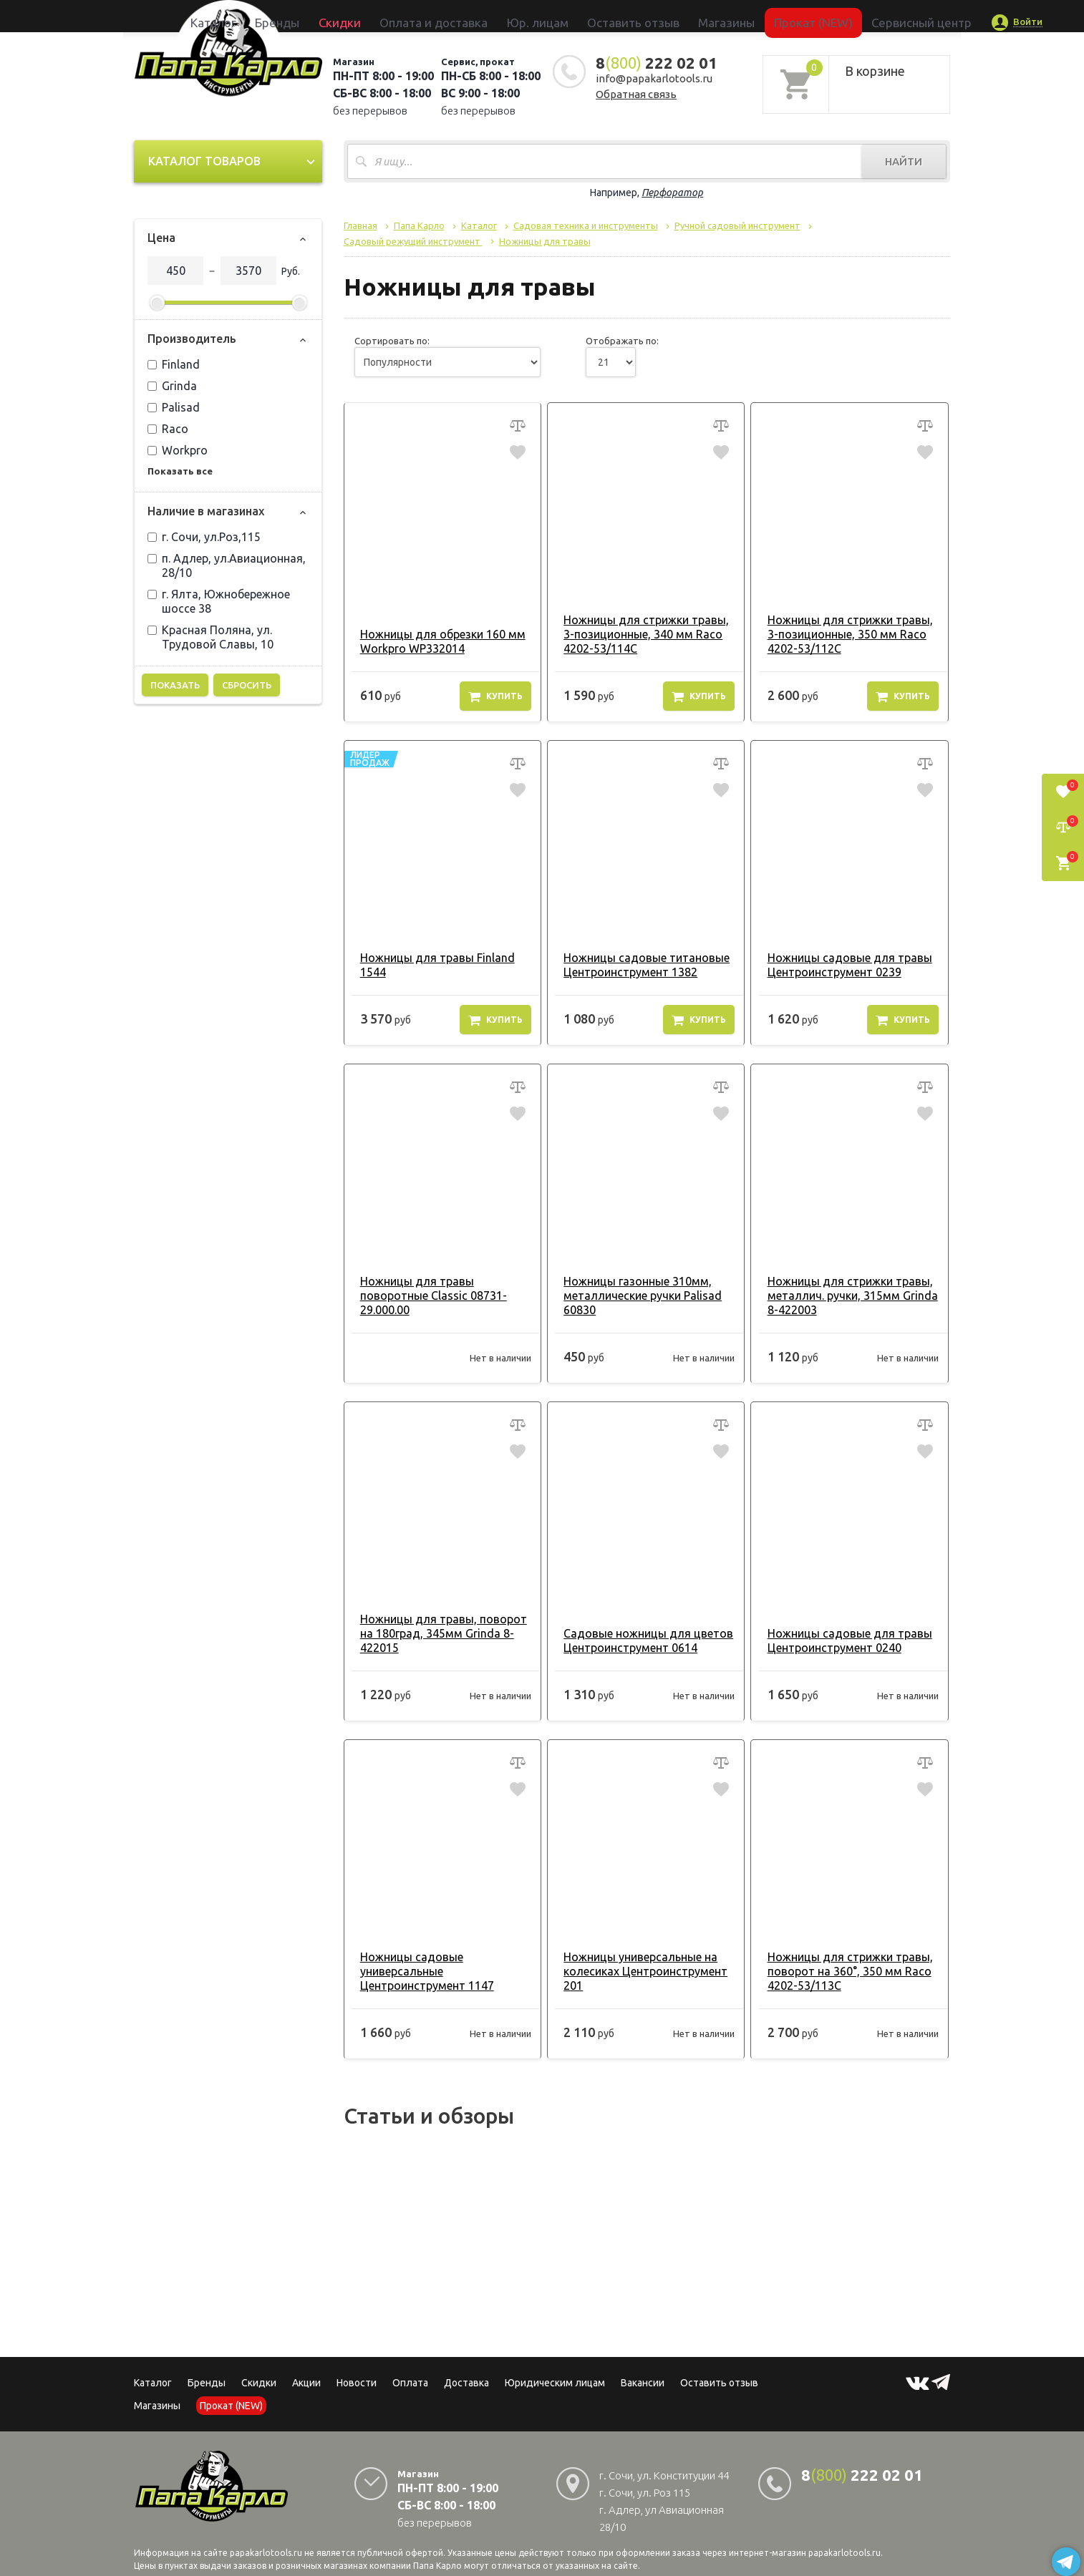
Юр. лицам (546, 15)
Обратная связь (636, 94)
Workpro (177, 450)
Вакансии (642, 2382)
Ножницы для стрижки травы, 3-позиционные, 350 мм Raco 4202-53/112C (843, 634)
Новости (357, 2382)
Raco (167, 428)
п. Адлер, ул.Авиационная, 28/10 (226, 565)
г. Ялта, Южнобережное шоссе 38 (218, 601)
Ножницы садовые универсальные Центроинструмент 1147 (421, 1971)
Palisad (173, 407)
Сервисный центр (824, 15)
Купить (495, 696)
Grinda (172, 385)
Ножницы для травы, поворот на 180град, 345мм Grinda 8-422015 (437, 1633)
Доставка (466, 2382)
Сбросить (246, 685)
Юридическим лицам (555, 2382)
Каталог (316, 15)
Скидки (258, 2382)
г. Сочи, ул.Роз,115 (204, 536)
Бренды (360, 15)
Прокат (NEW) (744, 15)
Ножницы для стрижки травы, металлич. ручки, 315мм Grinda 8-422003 (845, 1295)
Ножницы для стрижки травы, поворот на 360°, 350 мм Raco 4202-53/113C (843, 1971)
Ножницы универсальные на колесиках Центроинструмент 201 (639, 1971)
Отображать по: (622, 341)
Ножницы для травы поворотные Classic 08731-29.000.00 (427, 1295)
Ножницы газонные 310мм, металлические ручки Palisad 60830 (636, 1295)
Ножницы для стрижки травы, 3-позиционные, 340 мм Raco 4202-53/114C (639, 634)
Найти (903, 161)
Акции (306, 2382)
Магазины (157, 2405)
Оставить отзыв (616, 15)
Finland (173, 364)
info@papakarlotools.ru (654, 78)
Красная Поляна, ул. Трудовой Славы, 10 (210, 637)
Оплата (410, 2382)
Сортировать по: (392, 341)
